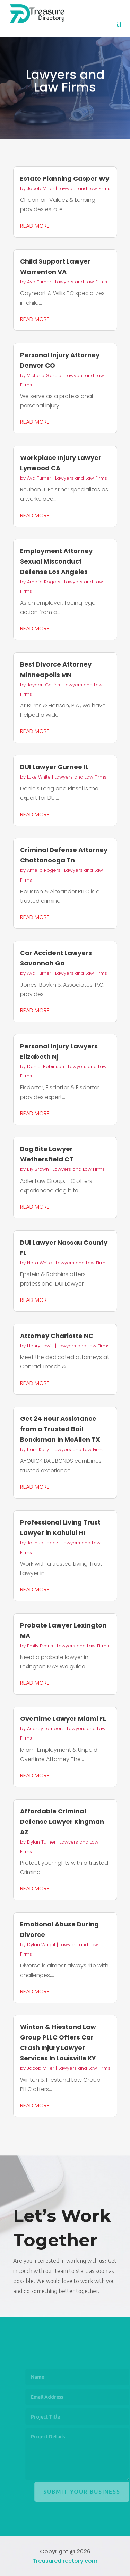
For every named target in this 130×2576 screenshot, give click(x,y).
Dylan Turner (41, 1842)
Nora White (39, 1263)
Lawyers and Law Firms (84, 188)
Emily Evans (40, 1645)
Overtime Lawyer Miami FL (63, 1718)
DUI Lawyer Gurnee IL (54, 767)
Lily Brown (38, 1169)
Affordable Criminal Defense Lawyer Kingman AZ (62, 1821)
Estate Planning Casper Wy (64, 178)
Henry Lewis (40, 1345)
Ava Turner (39, 281)
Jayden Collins (43, 684)
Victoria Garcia (44, 375)
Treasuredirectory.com (65, 2561)
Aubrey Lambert (45, 1728)
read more (35, 226)
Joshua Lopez (42, 1542)
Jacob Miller (40, 188)
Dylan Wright (41, 1944)
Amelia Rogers (43, 581)
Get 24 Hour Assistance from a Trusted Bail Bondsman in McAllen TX (60, 1429)
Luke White (39, 777)
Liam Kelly (38, 1449)
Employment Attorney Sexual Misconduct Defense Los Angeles (56, 561)
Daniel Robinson (45, 1066)
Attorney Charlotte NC (56, 1335)
